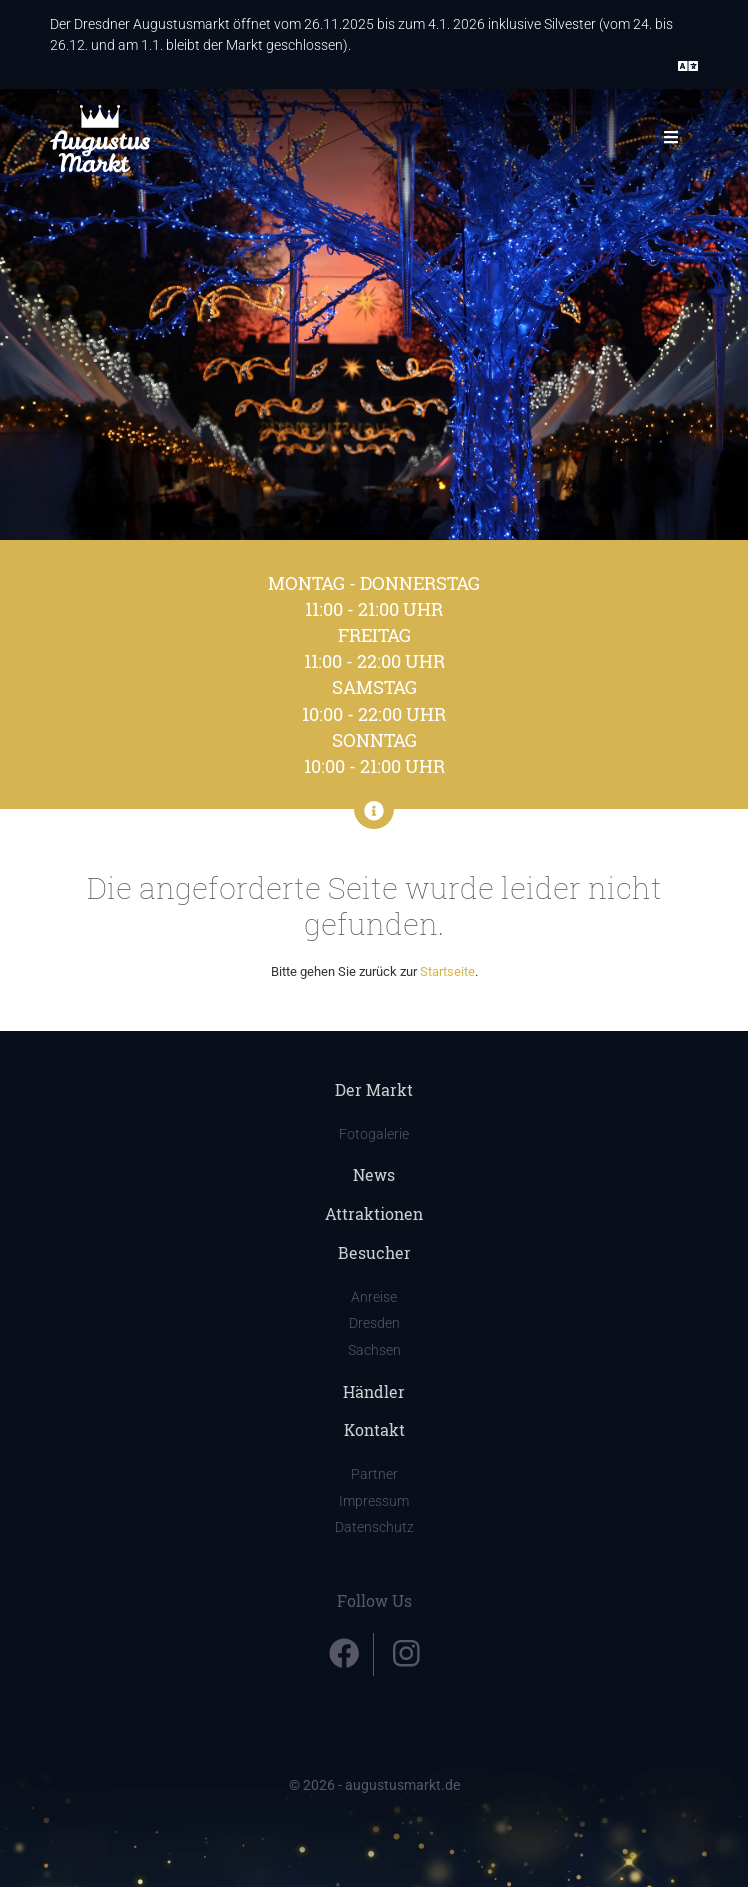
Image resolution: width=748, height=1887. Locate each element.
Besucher (374, 1252)
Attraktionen (374, 1213)
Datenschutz (374, 1527)
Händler (374, 1391)
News (374, 1174)
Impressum (374, 1501)
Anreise (374, 1297)
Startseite (447, 971)
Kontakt (374, 1429)
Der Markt (374, 1089)
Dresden (374, 1323)
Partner (374, 1474)
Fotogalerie (374, 1134)
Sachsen (374, 1350)
